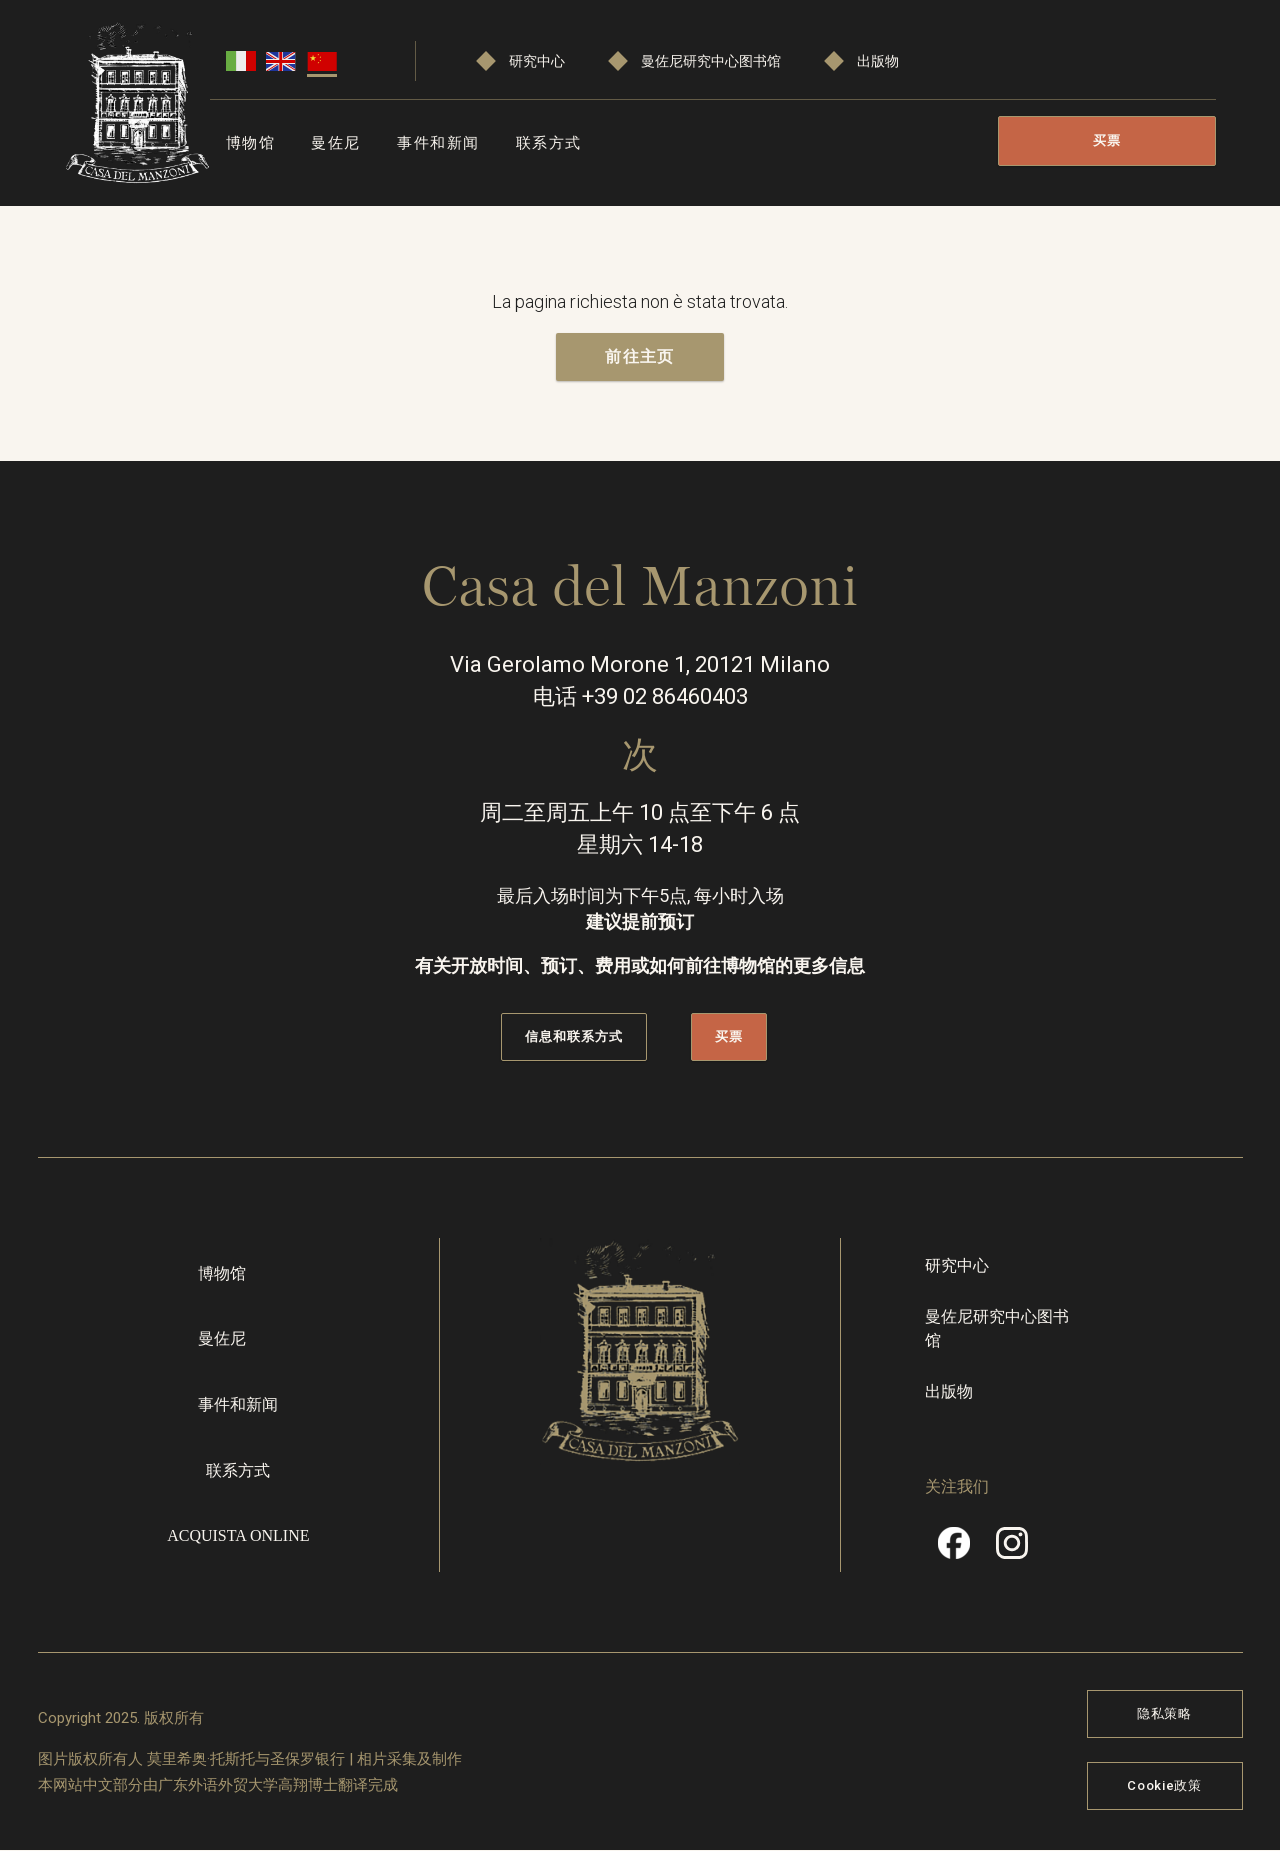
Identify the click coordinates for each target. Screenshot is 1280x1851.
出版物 (878, 61)
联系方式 (549, 143)
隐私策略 (1164, 1713)
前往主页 (639, 356)
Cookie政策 (1164, 1785)
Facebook (954, 1550)
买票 (1107, 140)
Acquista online (238, 1535)
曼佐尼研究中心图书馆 (711, 61)
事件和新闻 (438, 143)
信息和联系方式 (574, 1036)
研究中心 (537, 61)
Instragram (1012, 1550)
